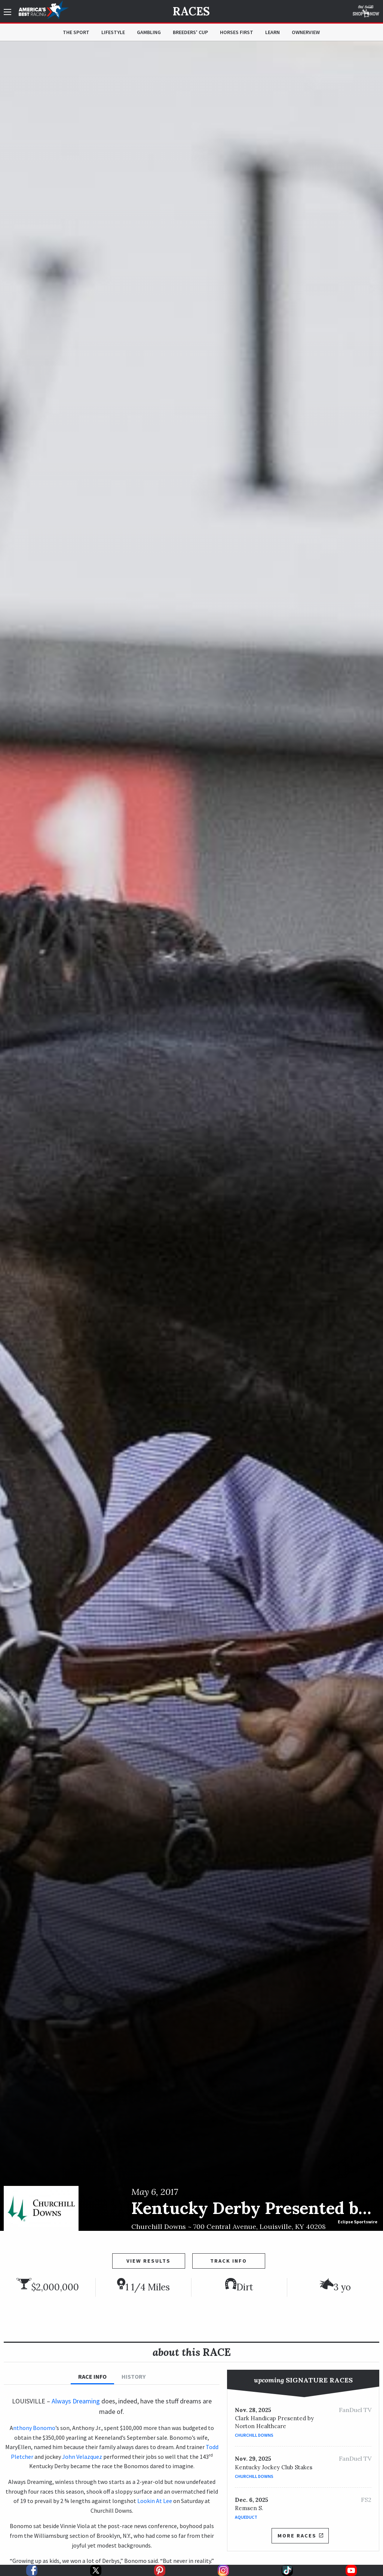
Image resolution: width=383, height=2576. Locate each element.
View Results (148, 2260)
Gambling (149, 32)
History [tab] (133, 2376)
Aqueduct (246, 2517)
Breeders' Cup (190, 32)
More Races (300, 2535)
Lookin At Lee (155, 2500)
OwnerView (306, 32)
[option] (191, 1136)
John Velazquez (82, 2456)
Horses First (236, 32)
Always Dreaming (76, 2401)
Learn (272, 32)
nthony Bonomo (34, 2427)
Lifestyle (113, 32)
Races (191, 11)
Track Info (228, 2260)
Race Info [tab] (92, 2376)
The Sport (76, 32)
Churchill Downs (254, 2435)
